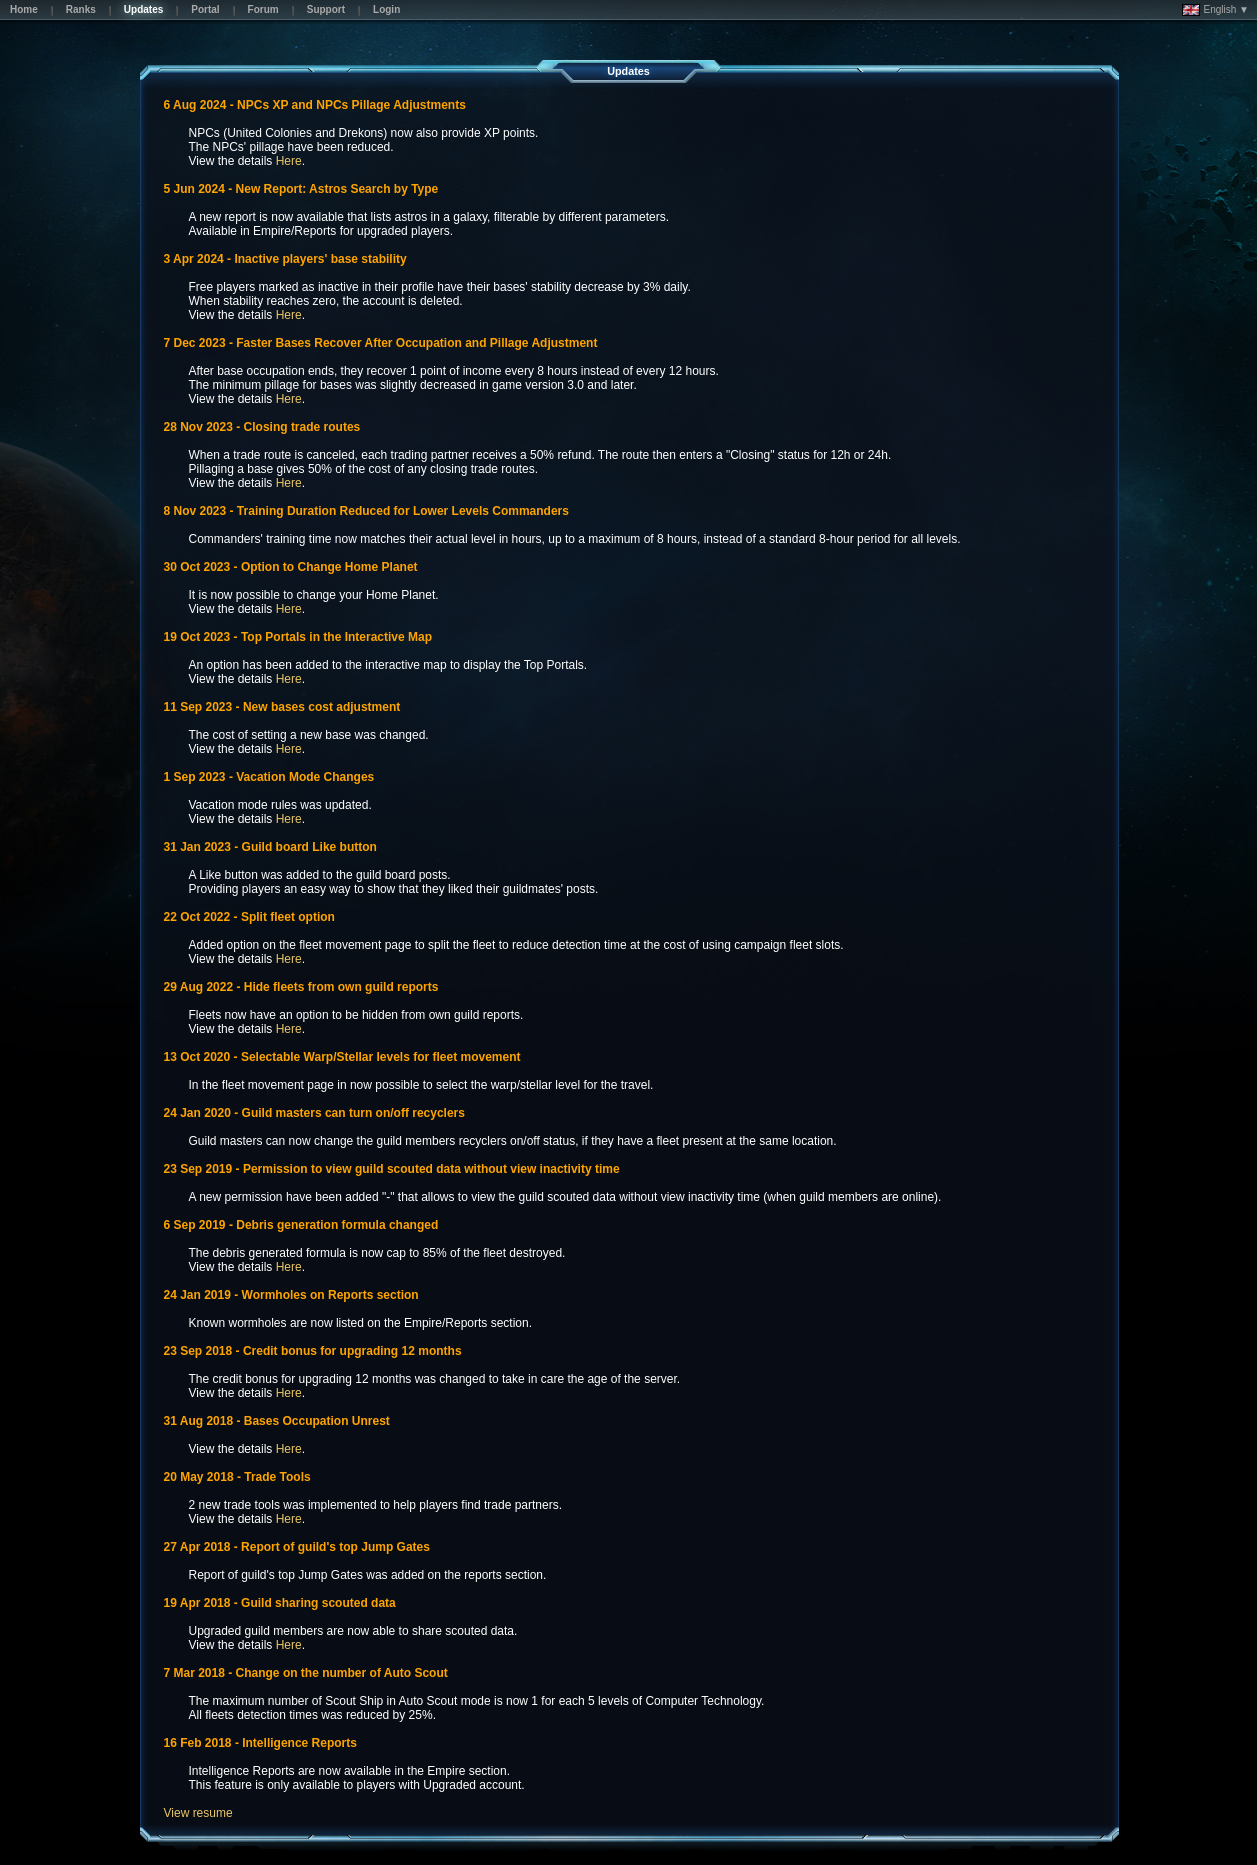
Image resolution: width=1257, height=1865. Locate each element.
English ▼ (1215, 10)
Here (289, 161)
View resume (198, 1813)
